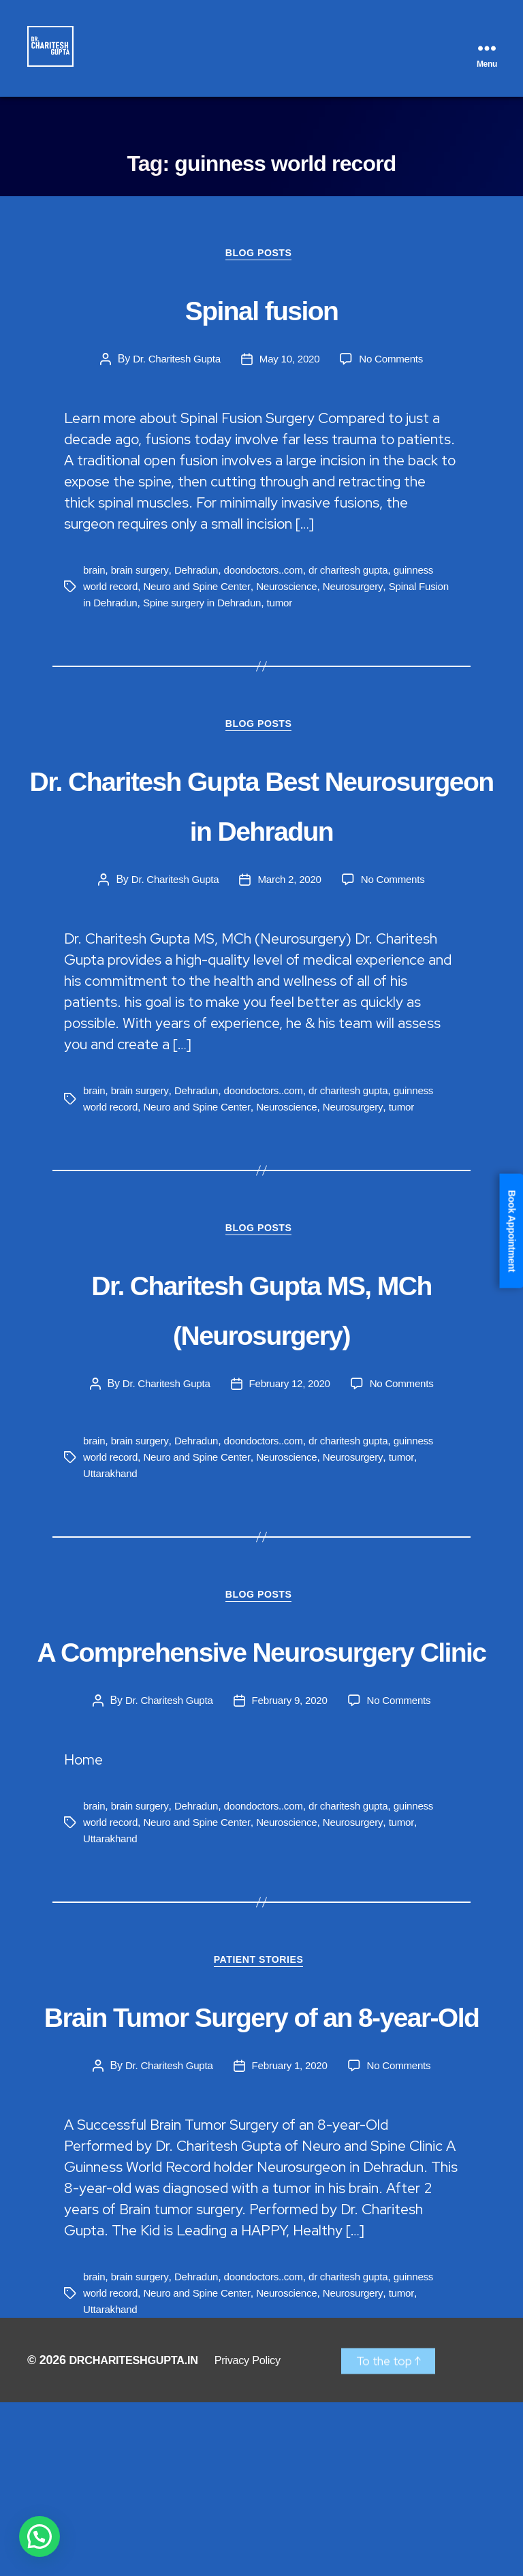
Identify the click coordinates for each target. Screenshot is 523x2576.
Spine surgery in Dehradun (243, 611)
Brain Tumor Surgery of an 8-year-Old (261, 2160)
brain (94, 579)
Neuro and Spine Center (202, 595)
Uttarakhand (111, 1539)
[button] (39, 2536)
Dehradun (201, 579)
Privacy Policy (265, 2534)
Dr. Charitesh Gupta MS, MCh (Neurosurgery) (261, 1371)
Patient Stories (261, 2083)
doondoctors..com (272, 579)
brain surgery (142, 579)
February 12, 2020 (290, 1449)
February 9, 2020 (290, 1820)
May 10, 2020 (290, 368)
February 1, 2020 (290, 2238)
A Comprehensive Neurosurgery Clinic (261, 1741)
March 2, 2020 (290, 942)
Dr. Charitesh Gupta (173, 368)
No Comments (395, 368)
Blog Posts (261, 262)
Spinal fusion (261, 314)
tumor (324, 611)
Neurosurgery (366, 595)
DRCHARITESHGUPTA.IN (140, 2534)
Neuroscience (297, 595)
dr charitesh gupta (361, 579)
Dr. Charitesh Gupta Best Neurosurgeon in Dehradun (261, 838)
